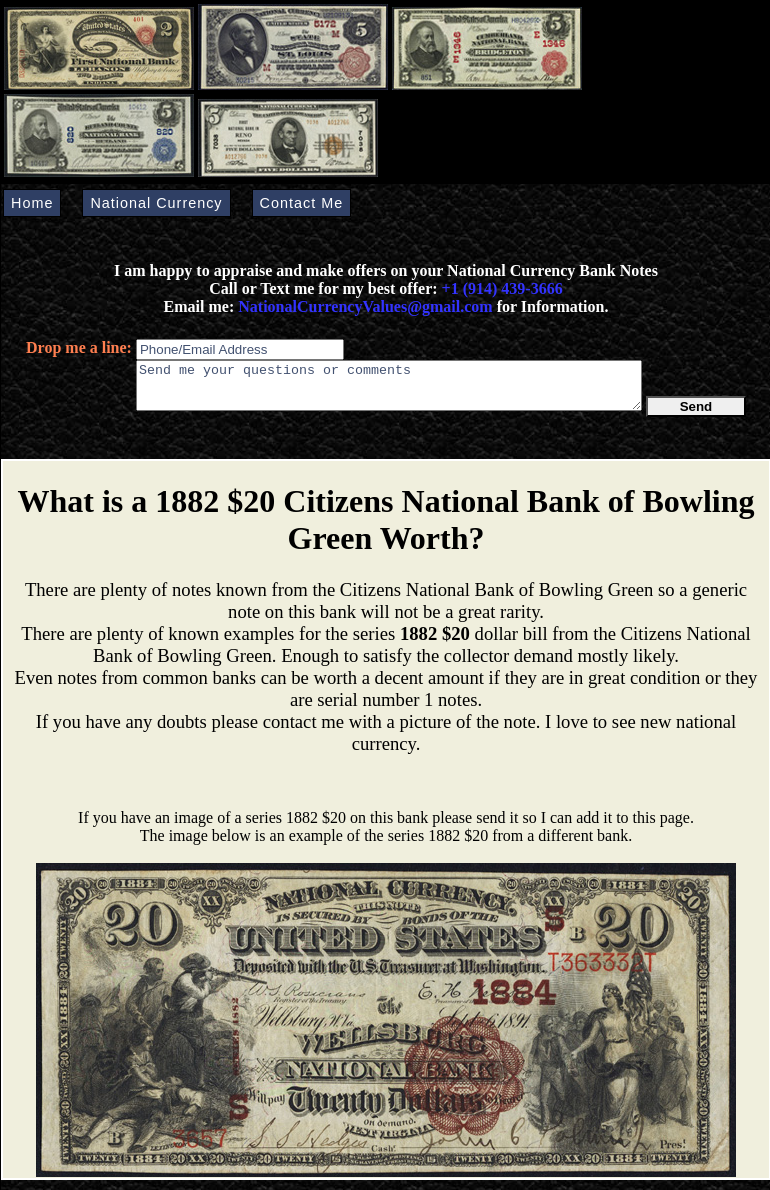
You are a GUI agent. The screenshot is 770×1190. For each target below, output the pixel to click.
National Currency (156, 203)
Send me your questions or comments (389, 390)
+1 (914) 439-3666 (502, 288)
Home (32, 203)
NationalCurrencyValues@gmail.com (363, 306)
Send (696, 415)
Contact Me (302, 203)
